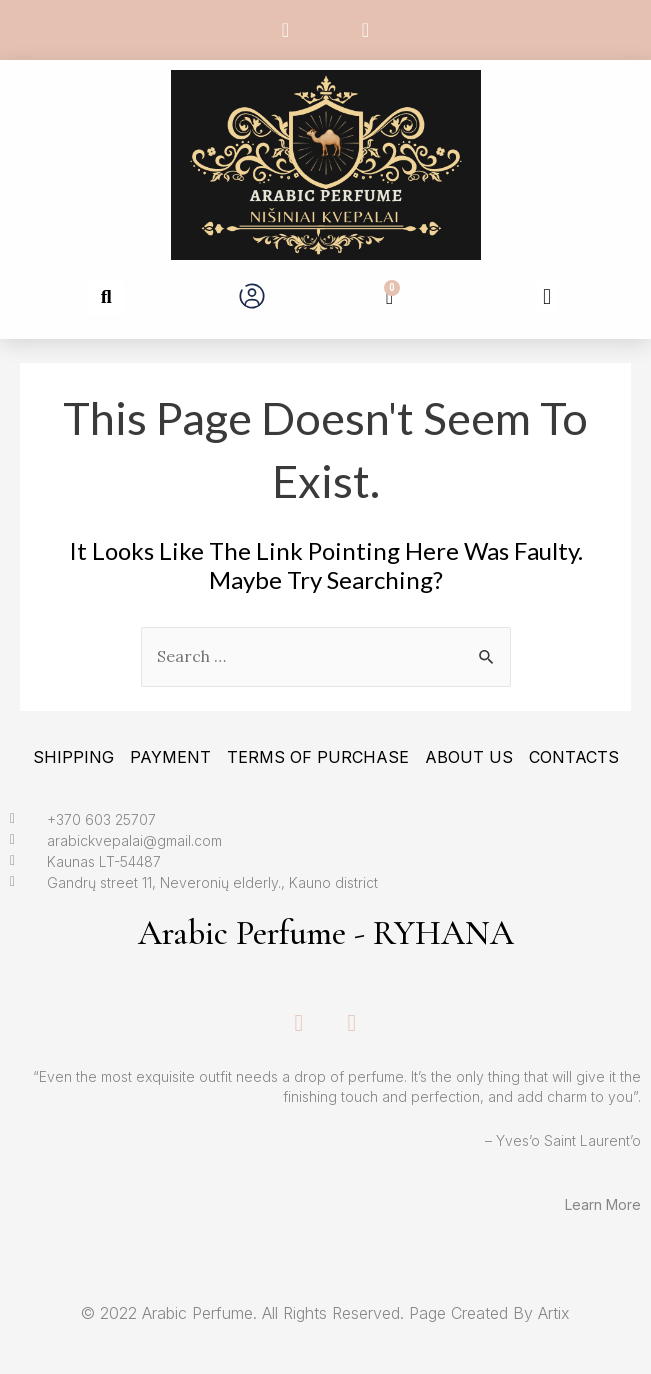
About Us (469, 757)
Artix (554, 1313)
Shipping (73, 757)
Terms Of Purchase (318, 757)
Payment (170, 757)
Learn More (603, 1204)
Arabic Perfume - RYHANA (326, 933)
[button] (106, 297)
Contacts (574, 757)
